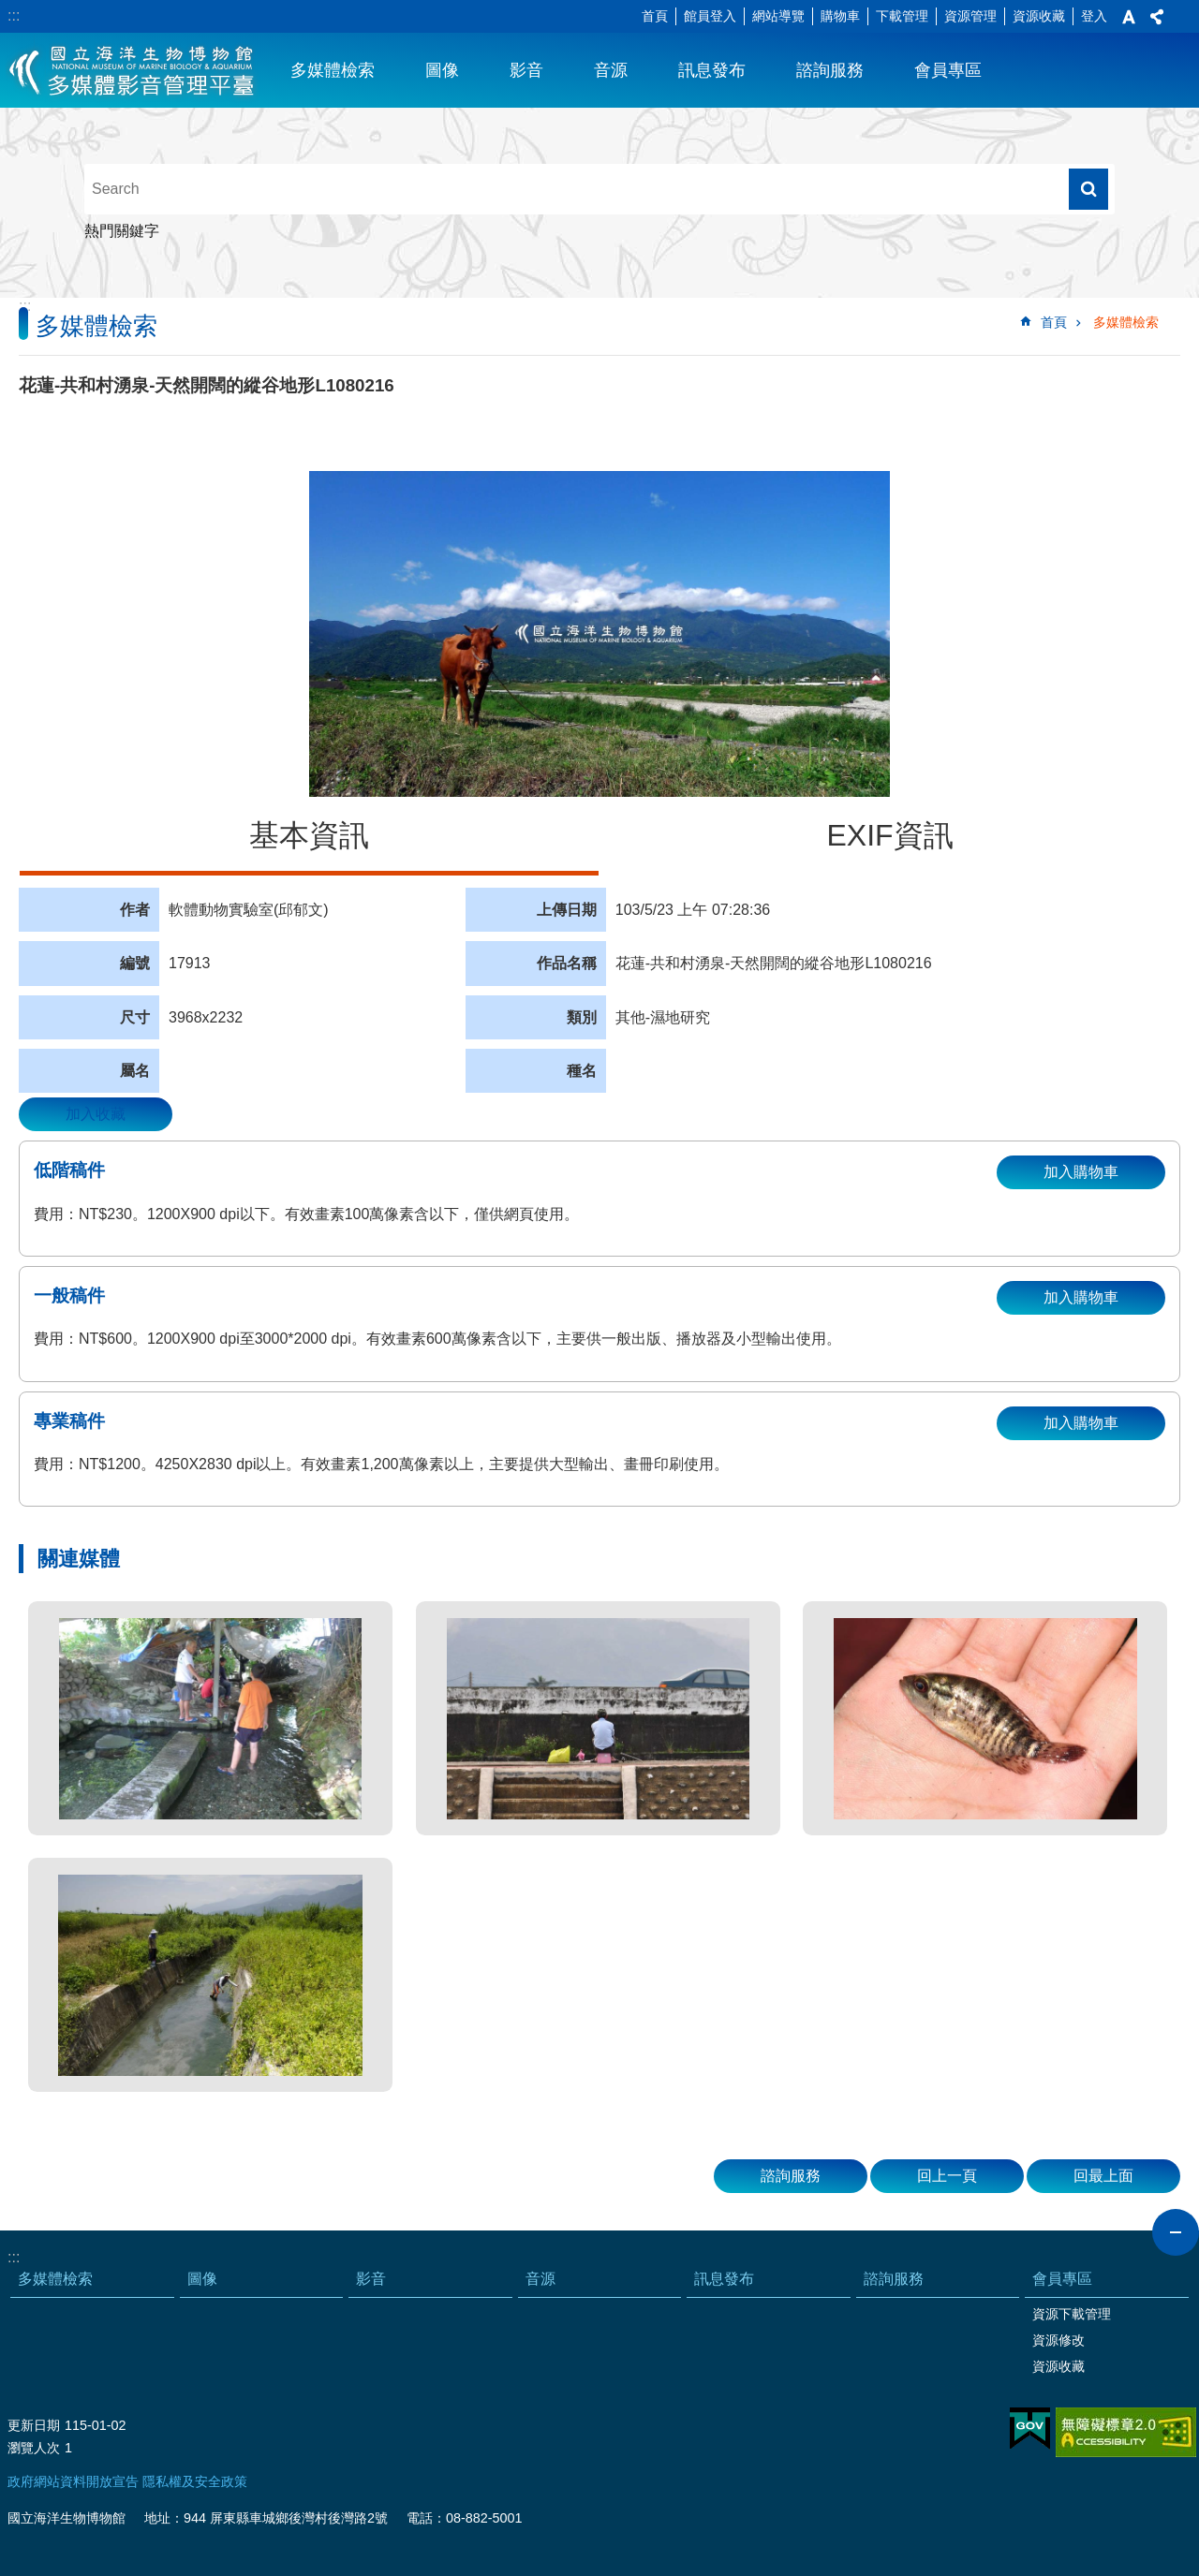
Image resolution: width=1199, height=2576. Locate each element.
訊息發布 (712, 70)
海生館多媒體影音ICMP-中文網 (132, 70)
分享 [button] (1157, 17)
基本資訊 (309, 835)
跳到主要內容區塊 (9, 9)
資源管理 (970, 15)
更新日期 (33, 2425)
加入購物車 (1081, 1172)
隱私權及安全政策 (194, 2481)
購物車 (840, 15)
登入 (1094, 15)
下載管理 (902, 15)
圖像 (442, 70)
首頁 (655, 15)
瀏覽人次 (33, 2447)
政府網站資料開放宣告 (73, 2481)
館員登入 (710, 15)
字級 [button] (1129, 17)
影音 (526, 70)
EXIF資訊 (889, 835)
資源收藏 (1039, 15)
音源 (611, 70)
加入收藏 (96, 1114)
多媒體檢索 (332, 70)
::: (13, 15)
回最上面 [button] (1103, 2176)
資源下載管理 (1071, 2313)
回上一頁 (947, 2176)
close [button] (1175, 2232)
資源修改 (1058, 2340)
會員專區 (948, 70)
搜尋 (1088, 189)
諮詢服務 (830, 70)
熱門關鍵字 (121, 231)
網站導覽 (778, 15)
